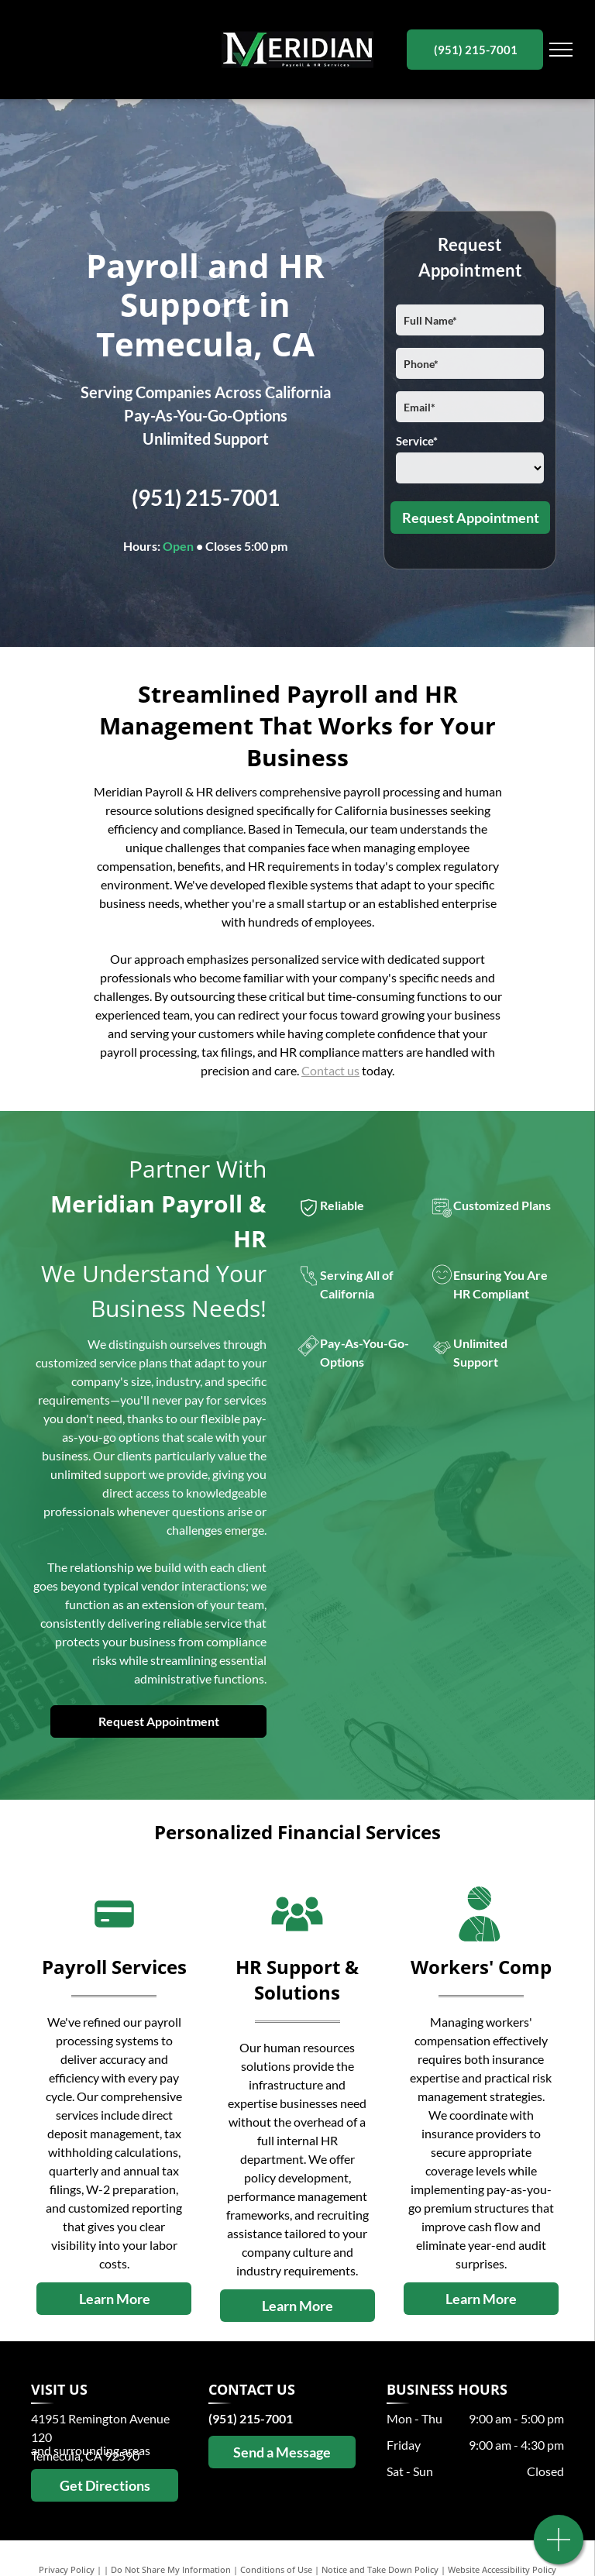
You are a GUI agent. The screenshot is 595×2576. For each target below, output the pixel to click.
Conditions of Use (276, 2569)
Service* (417, 441)
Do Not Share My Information (171, 2569)
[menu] (561, 49)
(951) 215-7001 (206, 497)
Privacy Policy (67, 2569)
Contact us (330, 1070)
